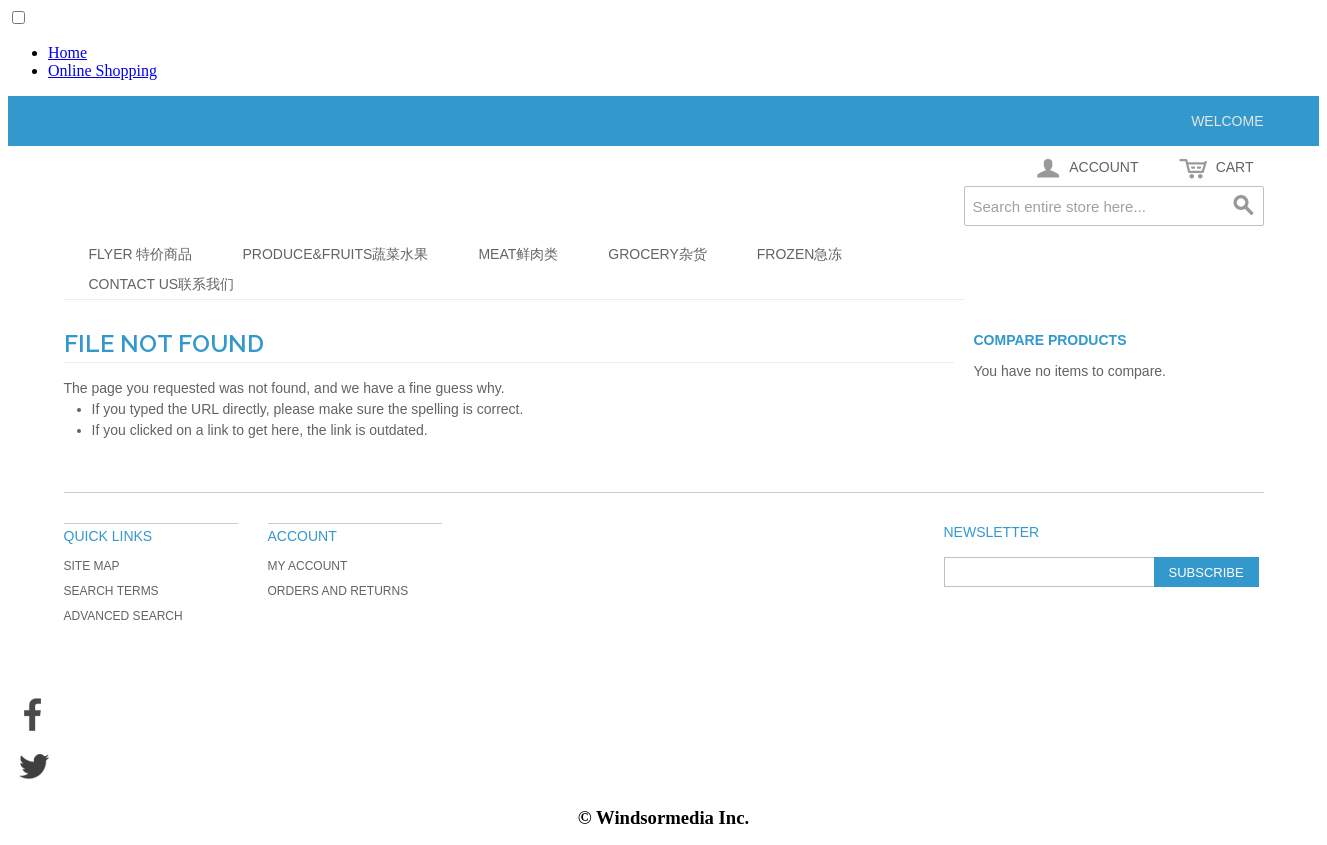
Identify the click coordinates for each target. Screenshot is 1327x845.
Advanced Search (123, 616)
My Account (308, 566)
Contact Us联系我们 (162, 284)
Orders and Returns (338, 591)
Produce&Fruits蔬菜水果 (335, 254)
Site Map (92, 566)
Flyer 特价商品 (141, 254)
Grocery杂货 (657, 254)
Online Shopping (102, 70)
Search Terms (111, 591)
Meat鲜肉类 (518, 254)
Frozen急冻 (800, 254)
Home (67, 52)
